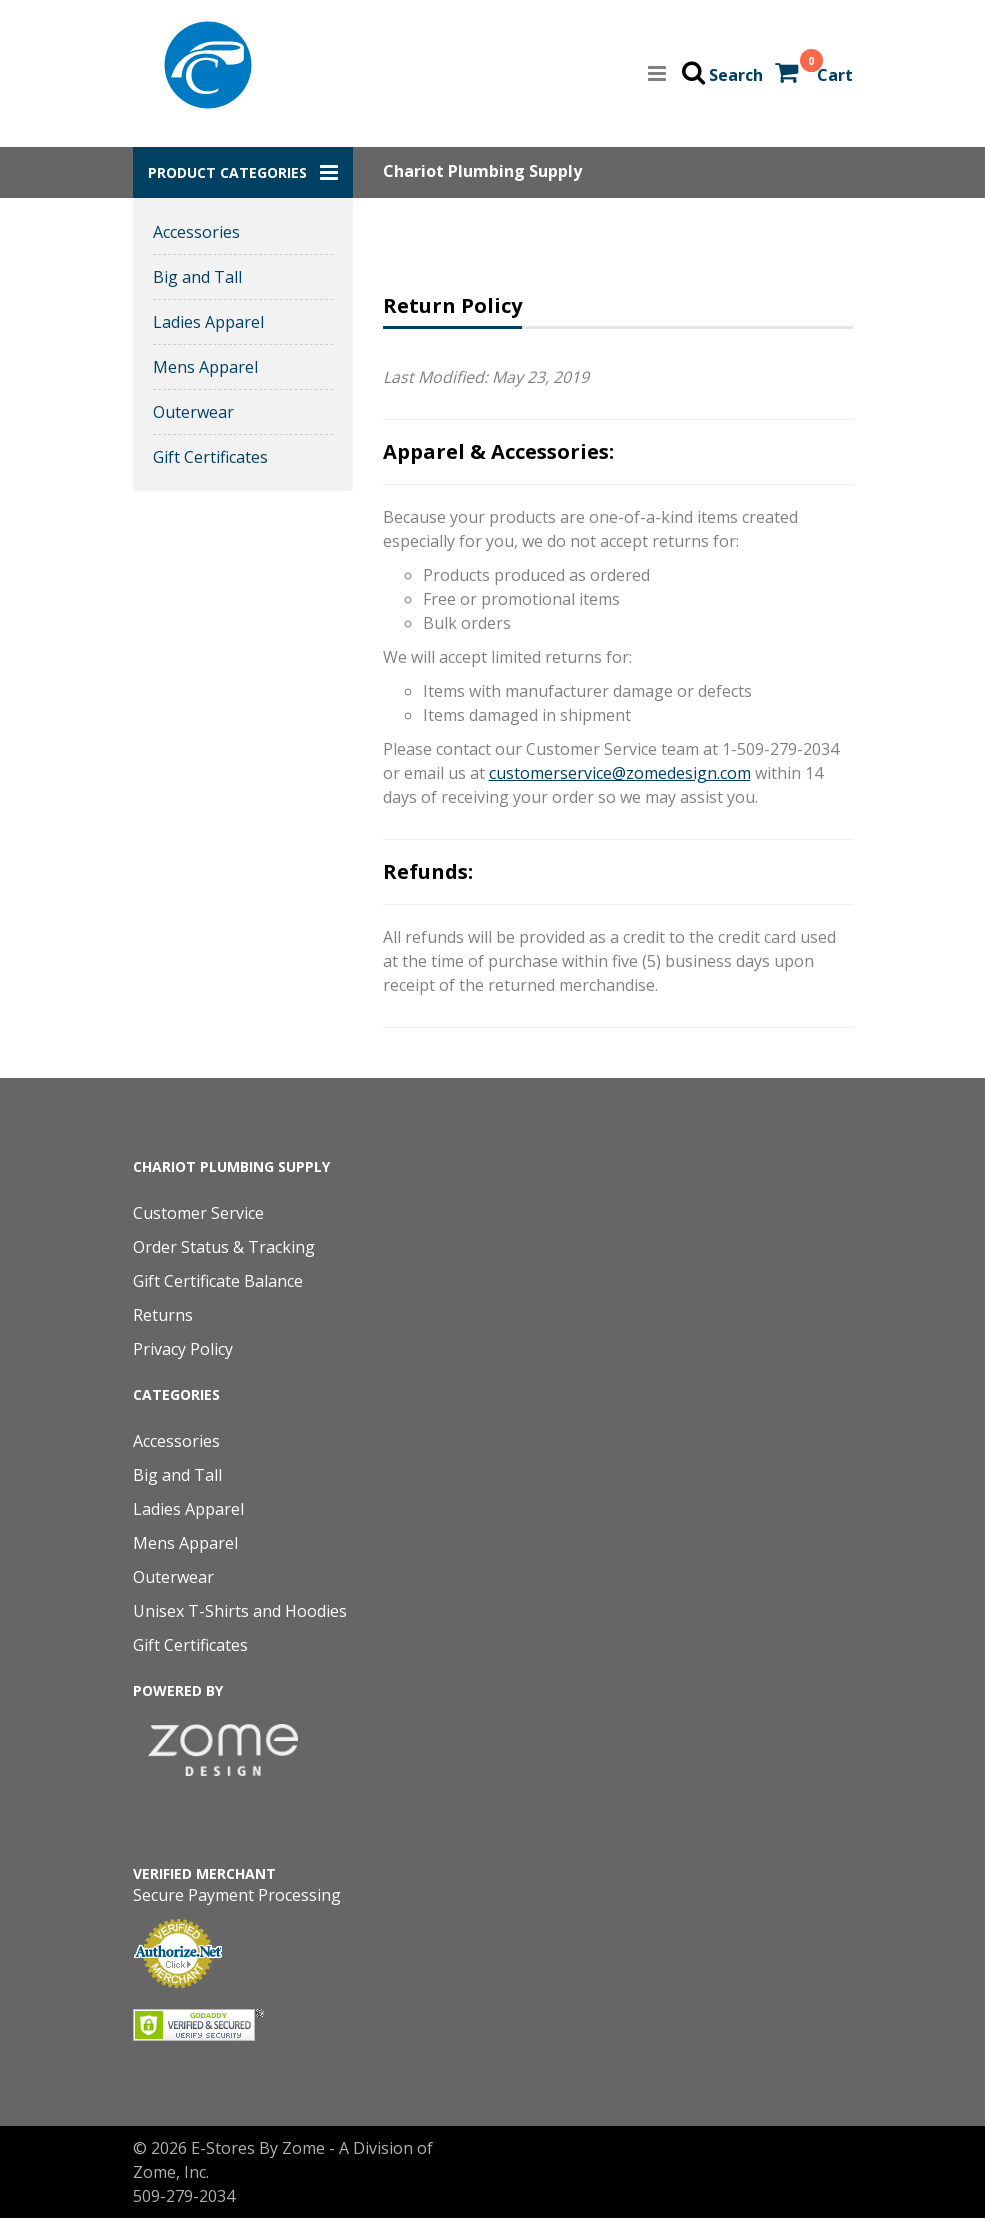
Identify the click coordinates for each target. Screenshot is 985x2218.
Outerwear (193, 412)
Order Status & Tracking (224, 1247)
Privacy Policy (183, 1349)
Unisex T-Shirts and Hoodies (240, 1611)
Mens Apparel (205, 367)
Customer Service (198, 1213)
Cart (835, 75)
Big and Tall (197, 277)
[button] (243, 172)
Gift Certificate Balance (218, 1281)
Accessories (196, 232)
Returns (163, 1315)
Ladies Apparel (208, 322)
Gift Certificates (210, 457)
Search (736, 75)
